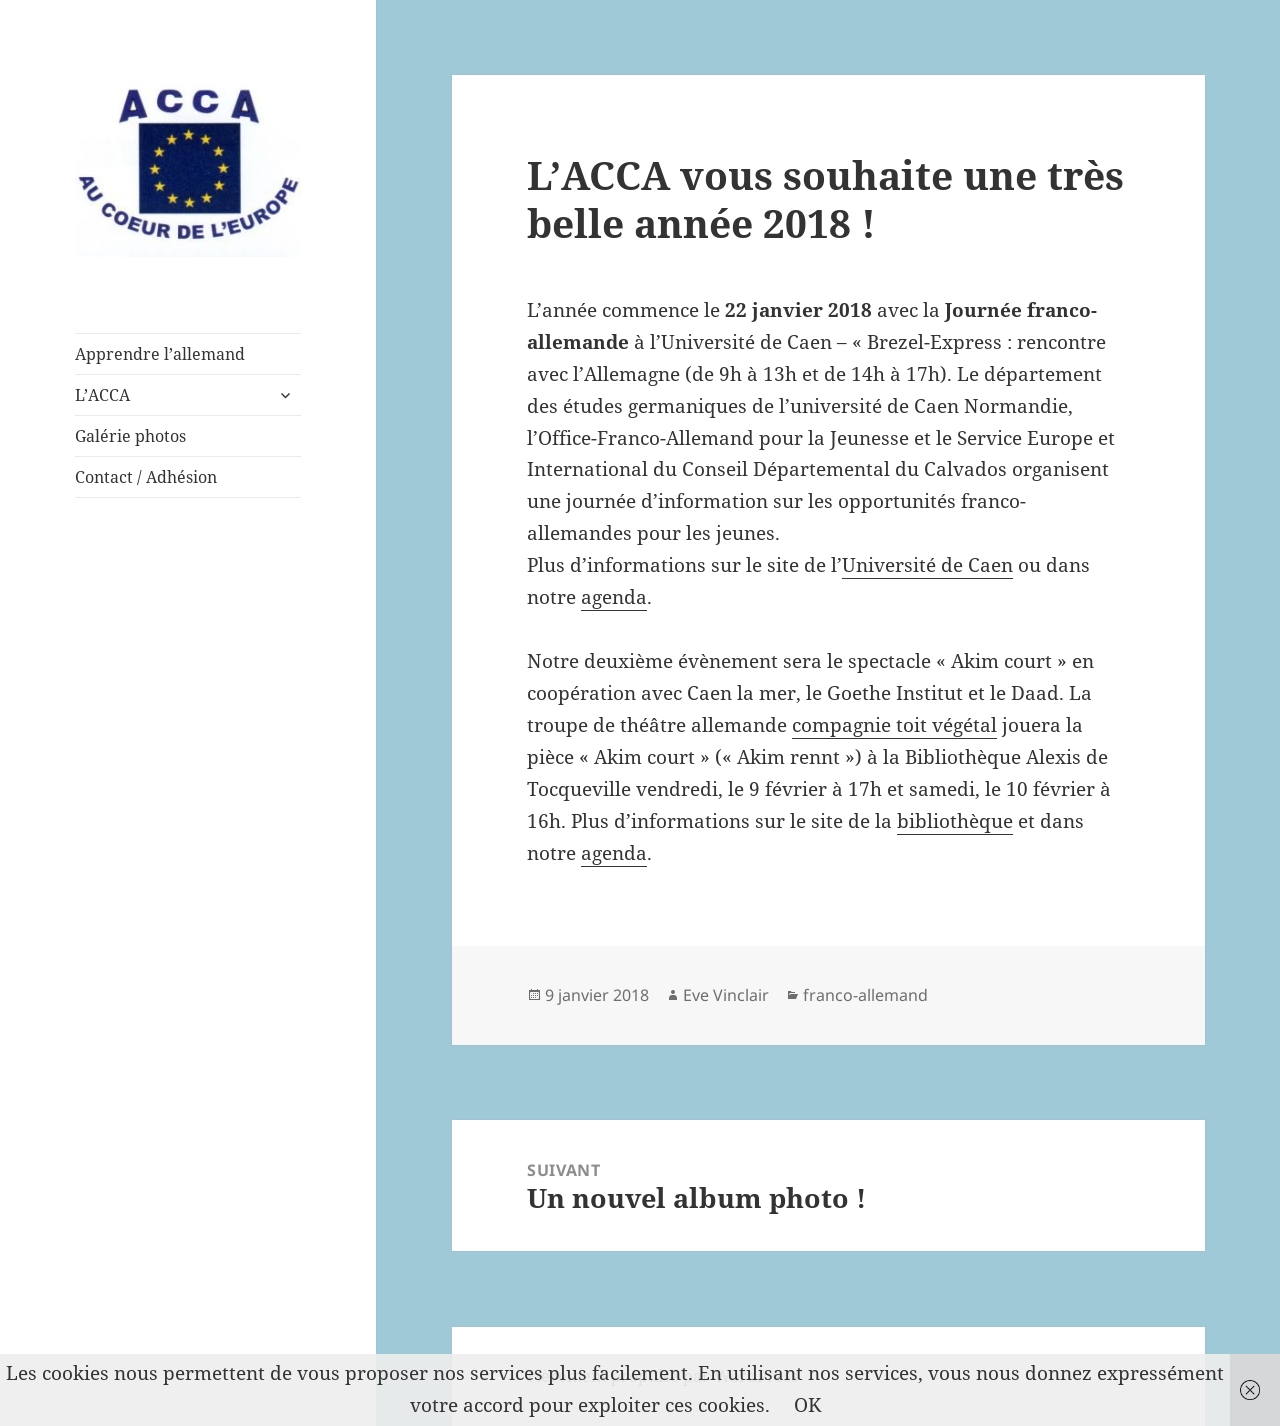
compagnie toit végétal (894, 725)
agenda (614, 597)
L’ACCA (102, 395)
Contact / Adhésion (146, 477)
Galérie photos (130, 436)
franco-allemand (865, 995)
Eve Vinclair (726, 995)
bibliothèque (955, 821)
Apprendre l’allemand (160, 354)
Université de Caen (927, 565)
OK (807, 1405)
